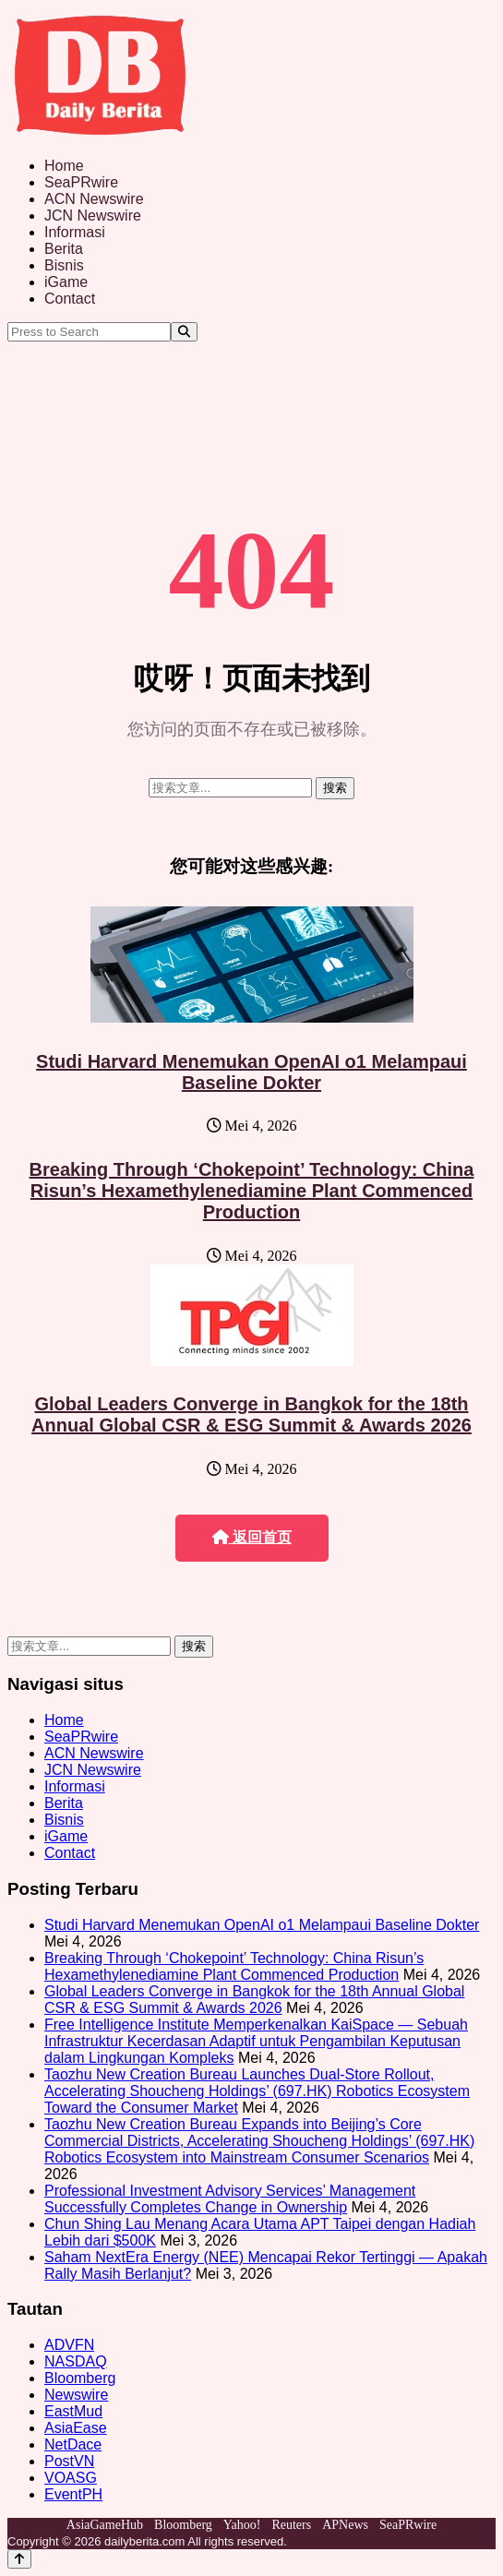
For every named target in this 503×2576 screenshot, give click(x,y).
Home (64, 166)
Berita (63, 249)
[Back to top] (19, 2559)
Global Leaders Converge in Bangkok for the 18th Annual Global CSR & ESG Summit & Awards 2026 (251, 1414)
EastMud (73, 2411)
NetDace (73, 2444)
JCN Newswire (92, 215)
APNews (345, 2525)
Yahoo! (242, 2525)
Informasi (74, 232)
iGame (66, 282)
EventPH (73, 2494)
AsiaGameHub (104, 2525)
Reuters (291, 2525)
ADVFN (69, 2345)
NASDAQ (75, 2361)
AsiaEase (75, 2428)
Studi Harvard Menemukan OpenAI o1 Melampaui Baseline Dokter (251, 1072)
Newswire (76, 2394)
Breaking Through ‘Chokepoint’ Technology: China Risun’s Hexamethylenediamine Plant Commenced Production (252, 1190)
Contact (69, 298)
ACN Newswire (94, 199)
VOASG (70, 2478)
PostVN (69, 2461)
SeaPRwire (81, 182)
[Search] (184, 331)
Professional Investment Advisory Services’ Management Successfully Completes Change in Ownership (229, 2199)
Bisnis (64, 265)
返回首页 (252, 1537)
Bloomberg (79, 2378)
